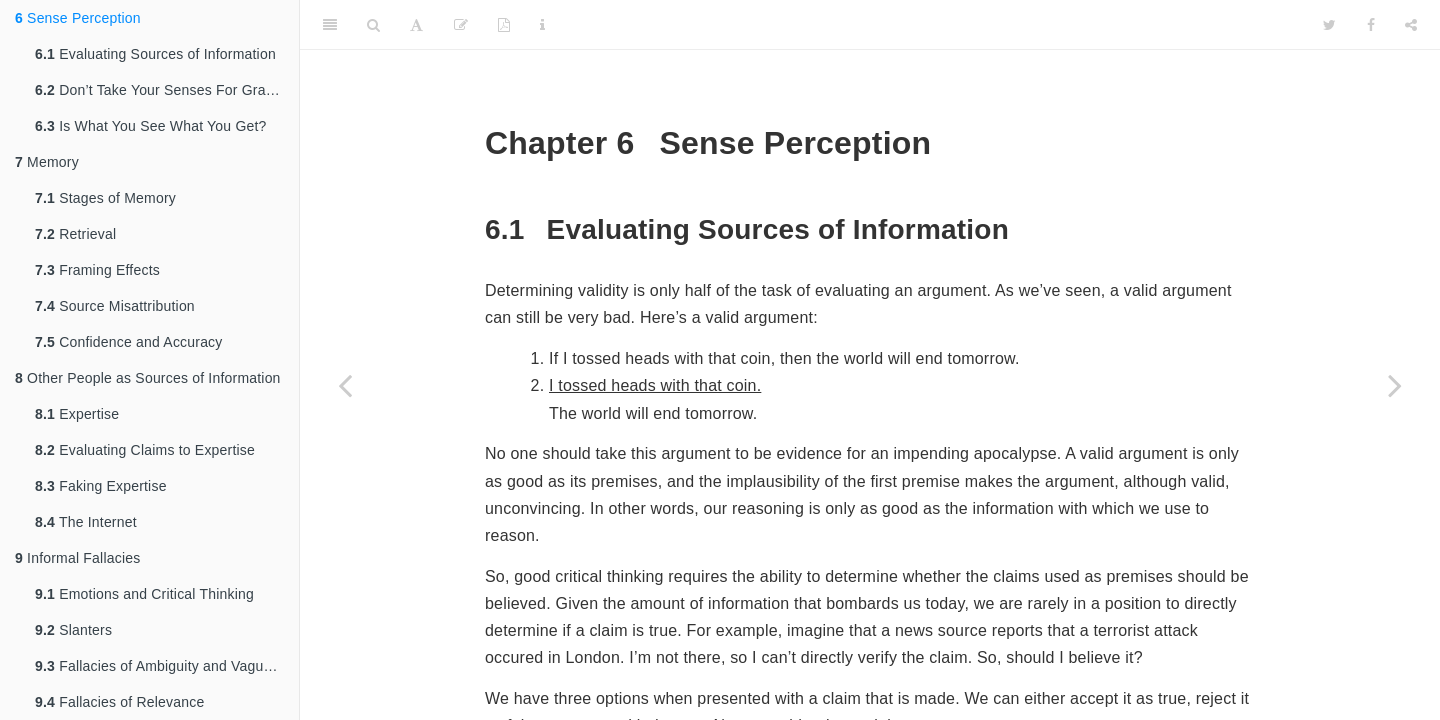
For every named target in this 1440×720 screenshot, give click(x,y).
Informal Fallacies (77, 558)
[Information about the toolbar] (542, 25)
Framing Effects (97, 270)
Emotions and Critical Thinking (144, 594)
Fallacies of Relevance (119, 702)
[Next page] (1395, 385)
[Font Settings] (416, 25)
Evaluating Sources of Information (155, 54)
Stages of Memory (105, 198)
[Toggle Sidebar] (330, 25)
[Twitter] (1329, 25)
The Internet (86, 522)
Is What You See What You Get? (151, 126)
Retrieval (75, 234)
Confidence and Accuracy (129, 342)
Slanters (73, 630)
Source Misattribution (115, 306)
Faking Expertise (101, 486)
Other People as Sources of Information (148, 378)
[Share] (1411, 25)
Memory (47, 162)
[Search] (373, 25)
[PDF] (504, 25)
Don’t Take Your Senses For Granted (164, 90)
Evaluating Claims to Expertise (145, 450)
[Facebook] (1371, 25)
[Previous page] (345, 385)
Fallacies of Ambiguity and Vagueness (167, 666)
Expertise (77, 414)
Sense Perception (78, 18)
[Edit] (461, 25)
